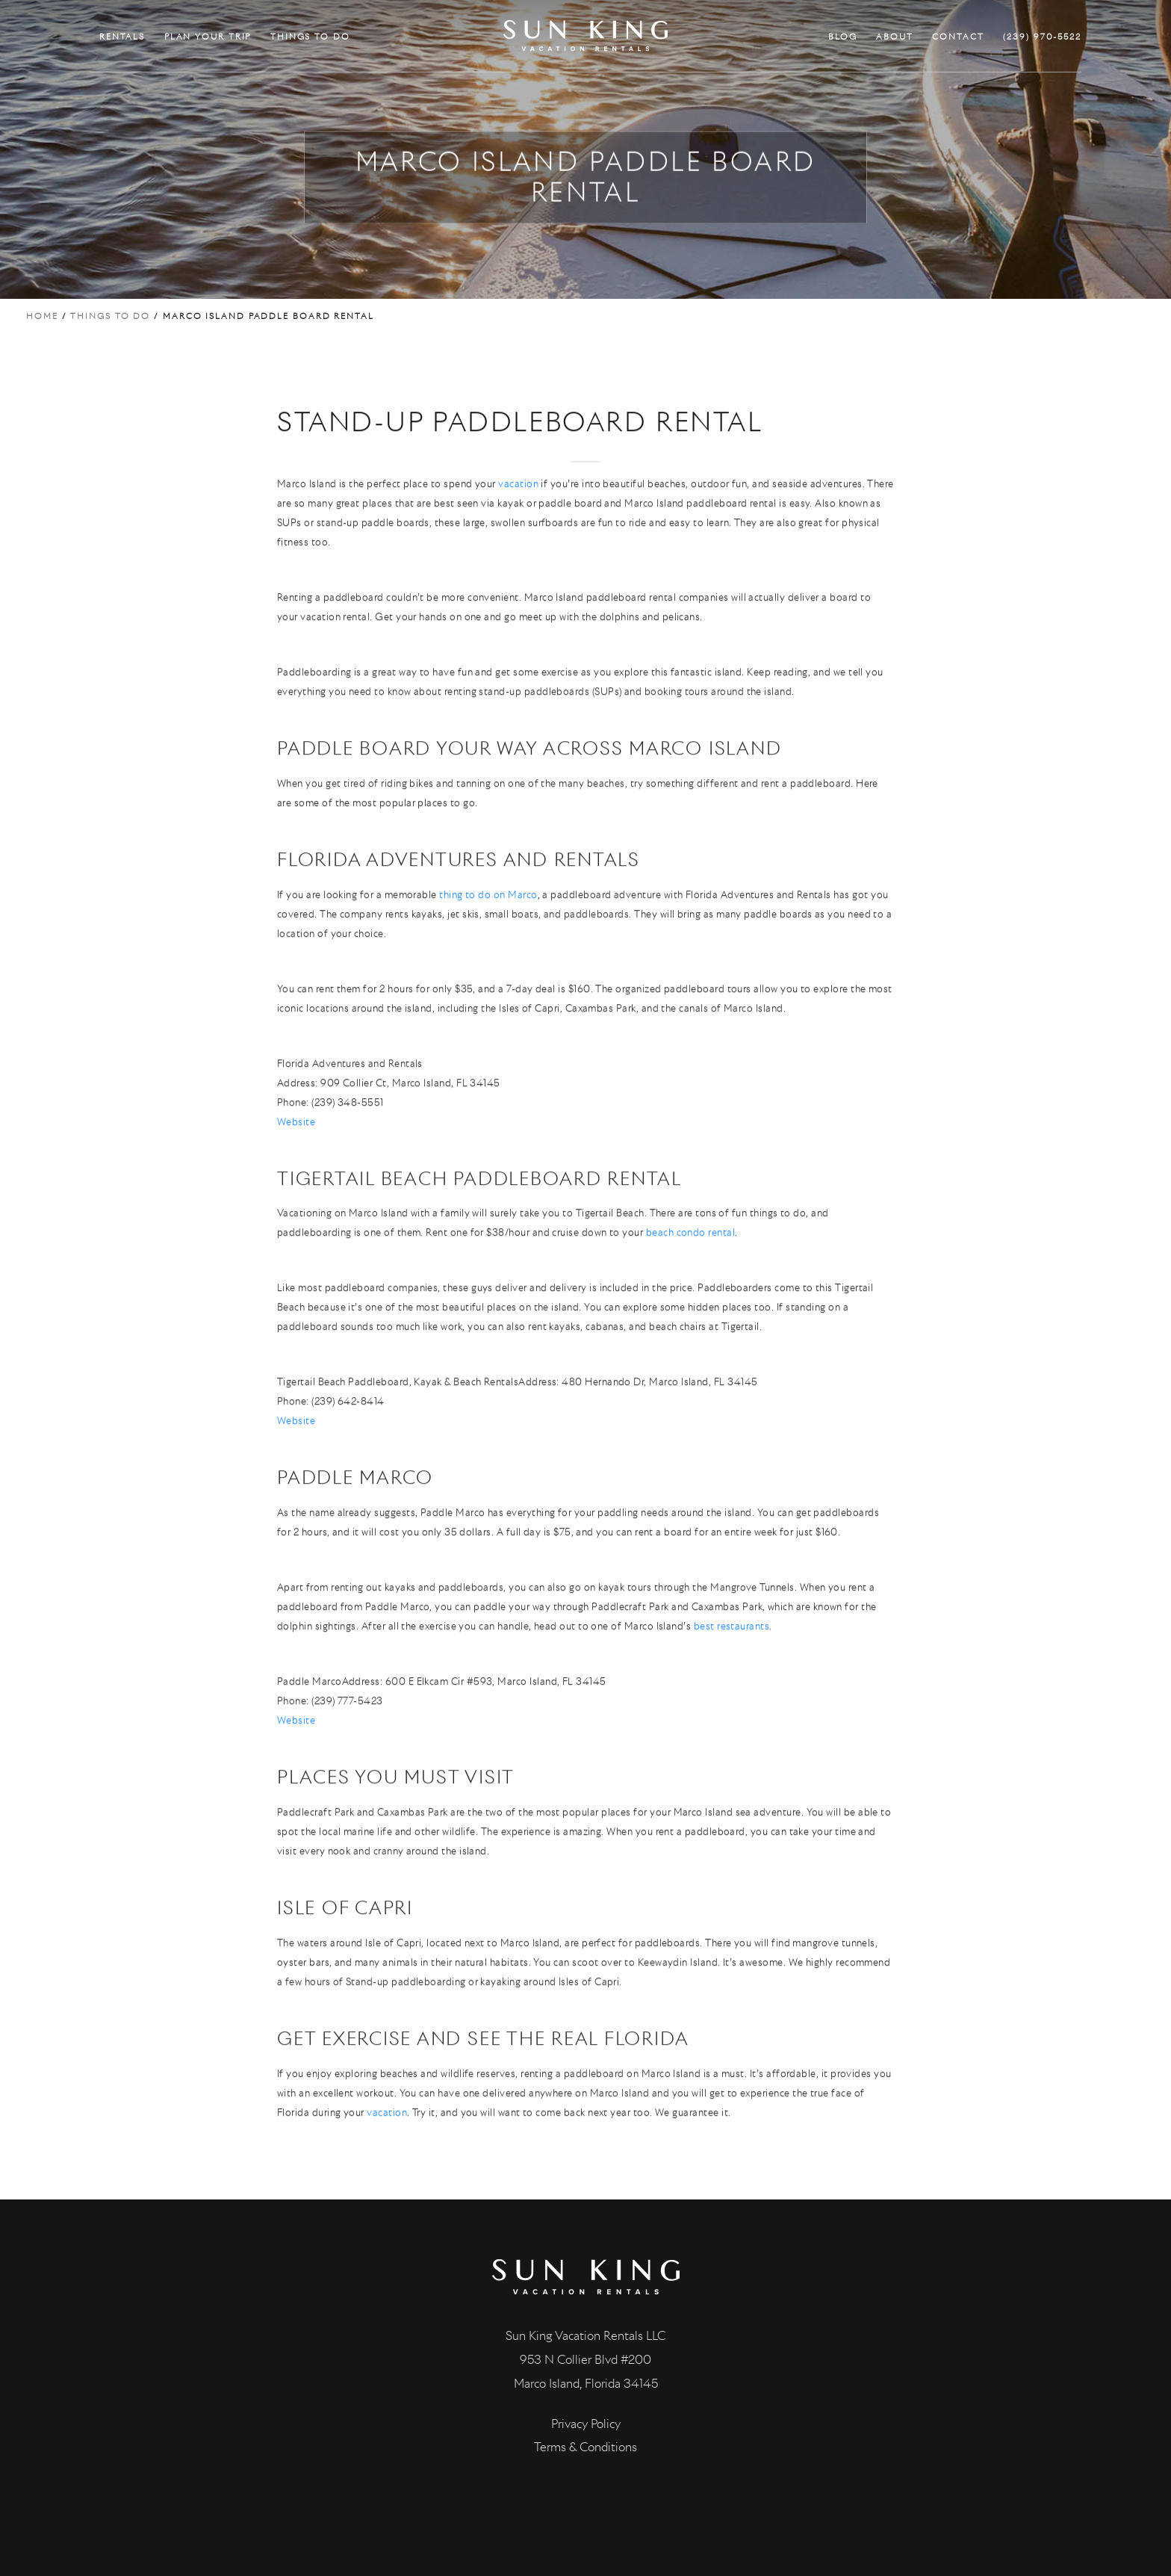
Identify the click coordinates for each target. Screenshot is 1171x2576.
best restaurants (731, 1690)
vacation (518, 548)
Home (42, 316)
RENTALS (122, 36)
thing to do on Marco (488, 958)
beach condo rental (690, 1296)
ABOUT (894, 36)
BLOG (842, 36)
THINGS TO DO (310, 36)
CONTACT (958, 36)
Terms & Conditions (585, 2447)
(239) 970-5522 (1042, 36)
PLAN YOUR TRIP (208, 36)
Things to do (110, 316)
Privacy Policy (586, 2424)
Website (296, 1185)
